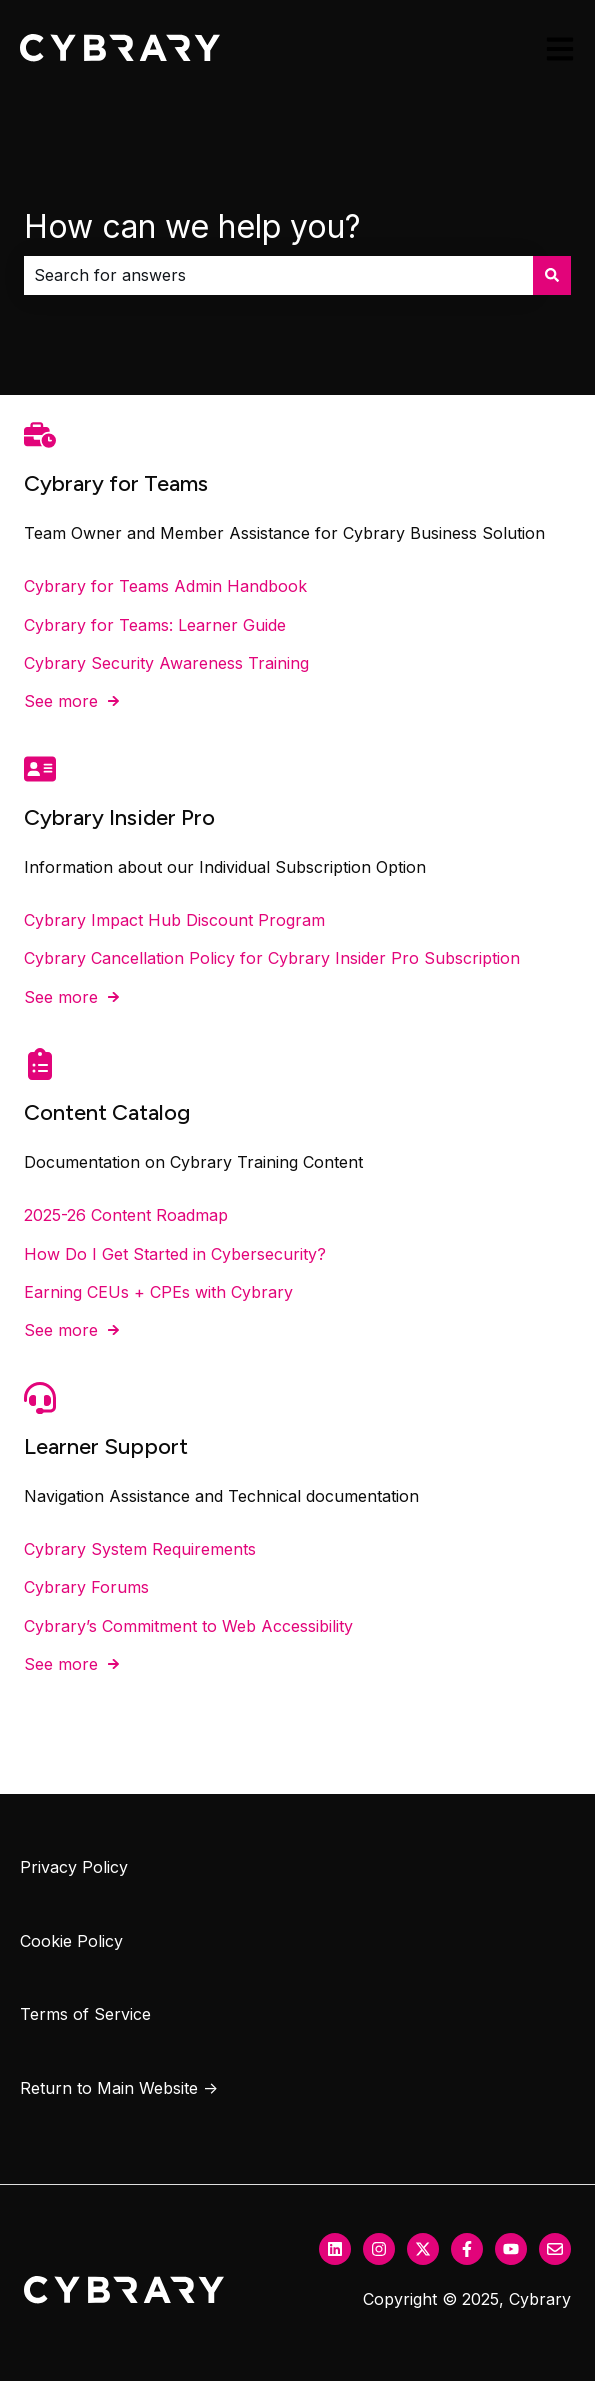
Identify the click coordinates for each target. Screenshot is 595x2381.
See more (61, 701)
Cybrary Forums (86, 1587)
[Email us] (555, 2249)
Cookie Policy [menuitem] (71, 1941)
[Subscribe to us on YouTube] (511, 2249)
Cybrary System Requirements (140, 1549)
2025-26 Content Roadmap (126, 1215)
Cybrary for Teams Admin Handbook (165, 586)
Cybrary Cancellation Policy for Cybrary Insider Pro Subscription (272, 958)
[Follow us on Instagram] (379, 2249)
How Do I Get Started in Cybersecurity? (175, 1253)
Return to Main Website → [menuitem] (119, 2088)
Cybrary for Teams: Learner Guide (155, 624)
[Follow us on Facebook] (467, 2249)
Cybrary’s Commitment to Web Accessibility (188, 1625)
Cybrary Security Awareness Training (166, 663)
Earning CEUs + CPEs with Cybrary (158, 1292)
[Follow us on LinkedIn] (335, 2249)
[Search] (552, 275)
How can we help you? (192, 226)
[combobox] (278, 275)
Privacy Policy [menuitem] (74, 1867)
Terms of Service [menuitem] (85, 2014)
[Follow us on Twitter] (423, 2249)
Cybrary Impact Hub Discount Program (174, 919)
